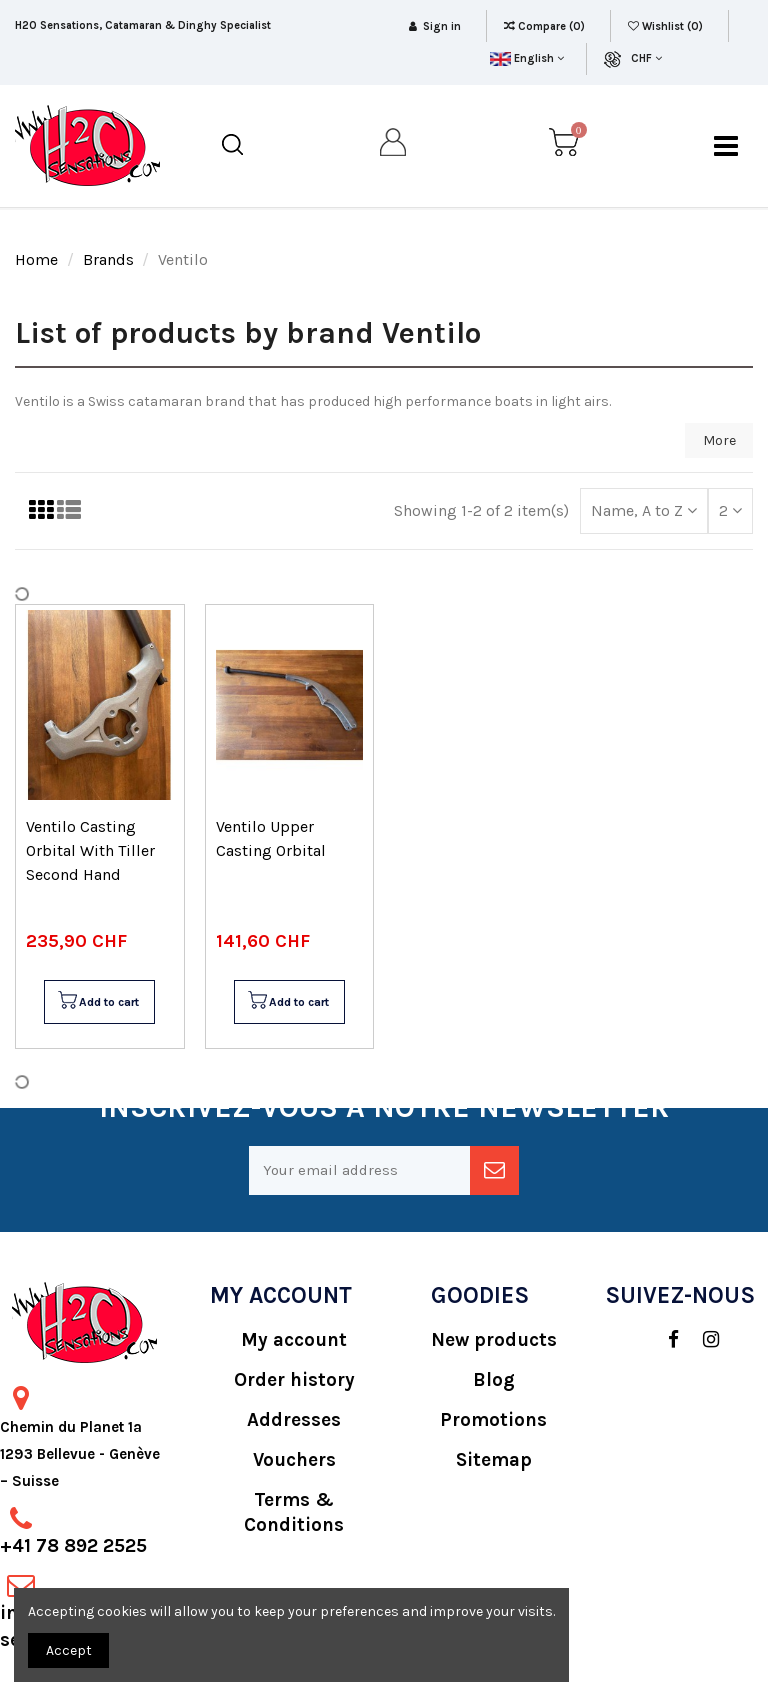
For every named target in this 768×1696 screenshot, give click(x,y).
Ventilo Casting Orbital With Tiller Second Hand (90, 850)
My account (294, 1340)
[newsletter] (494, 1170)
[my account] (394, 146)
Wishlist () (667, 26)
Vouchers (294, 1460)
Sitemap (494, 1460)
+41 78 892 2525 (73, 1546)
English (526, 58)
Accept (69, 1650)
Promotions (493, 1420)
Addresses (294, 1420)
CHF (646, 58)
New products (494, 1340)
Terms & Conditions (294, 1512)
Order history (294, 1380)
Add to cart (98, 1002)
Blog (494, 1380)
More (719, 440)
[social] (663, 1340)
